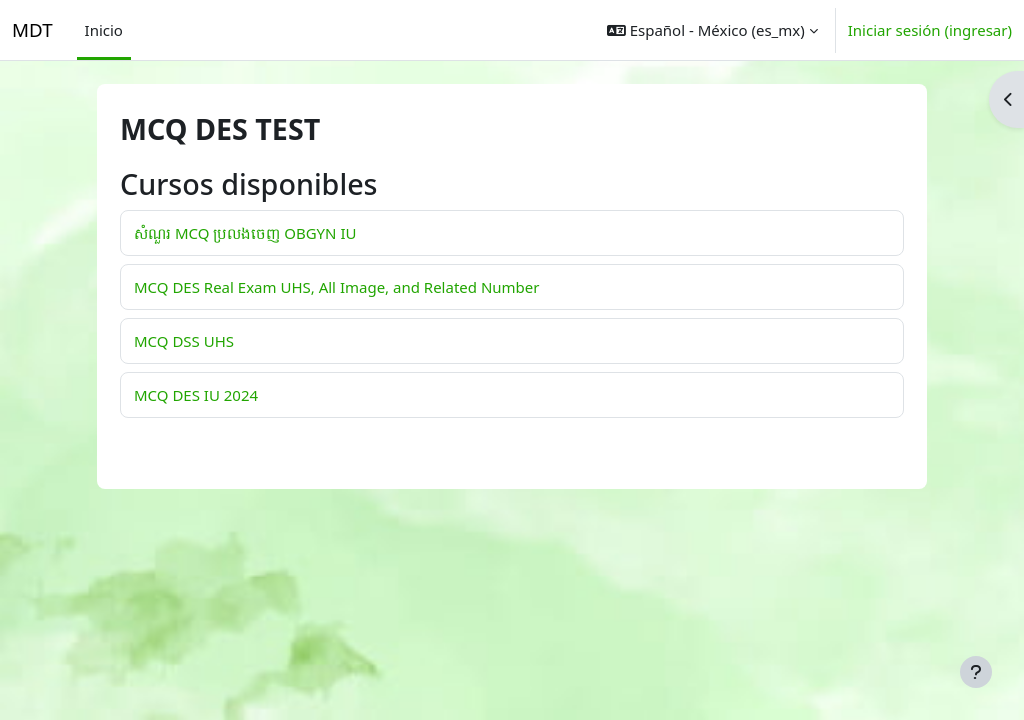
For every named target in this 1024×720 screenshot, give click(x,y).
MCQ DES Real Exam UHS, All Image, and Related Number (336, 287)
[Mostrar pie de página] (976, 672)
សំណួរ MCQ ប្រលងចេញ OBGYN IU (245, 233)
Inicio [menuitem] (104, 30)
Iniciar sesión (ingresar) (930, 30)
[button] (712, 30)
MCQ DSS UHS (184, 341)
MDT (32, 29)
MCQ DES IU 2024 (196, 395)
